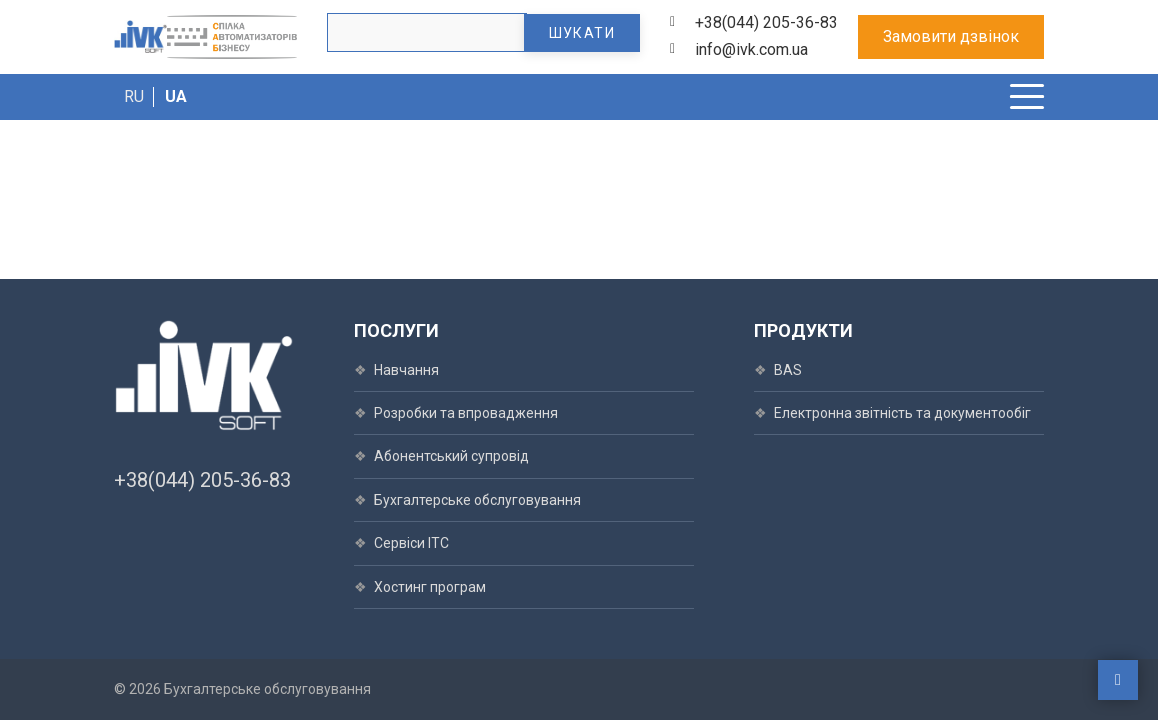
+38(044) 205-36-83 (766, 22)
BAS (788, 370)
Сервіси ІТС (411, 543)
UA (176, 96)
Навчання (406, 370)
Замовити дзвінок (951, 36)
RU (134, 96)
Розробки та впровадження (466, 413)
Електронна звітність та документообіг (902, 413)
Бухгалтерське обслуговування (477, 500)
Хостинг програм (430, 587)
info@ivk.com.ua (751, 49)
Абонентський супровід (451, 456)
